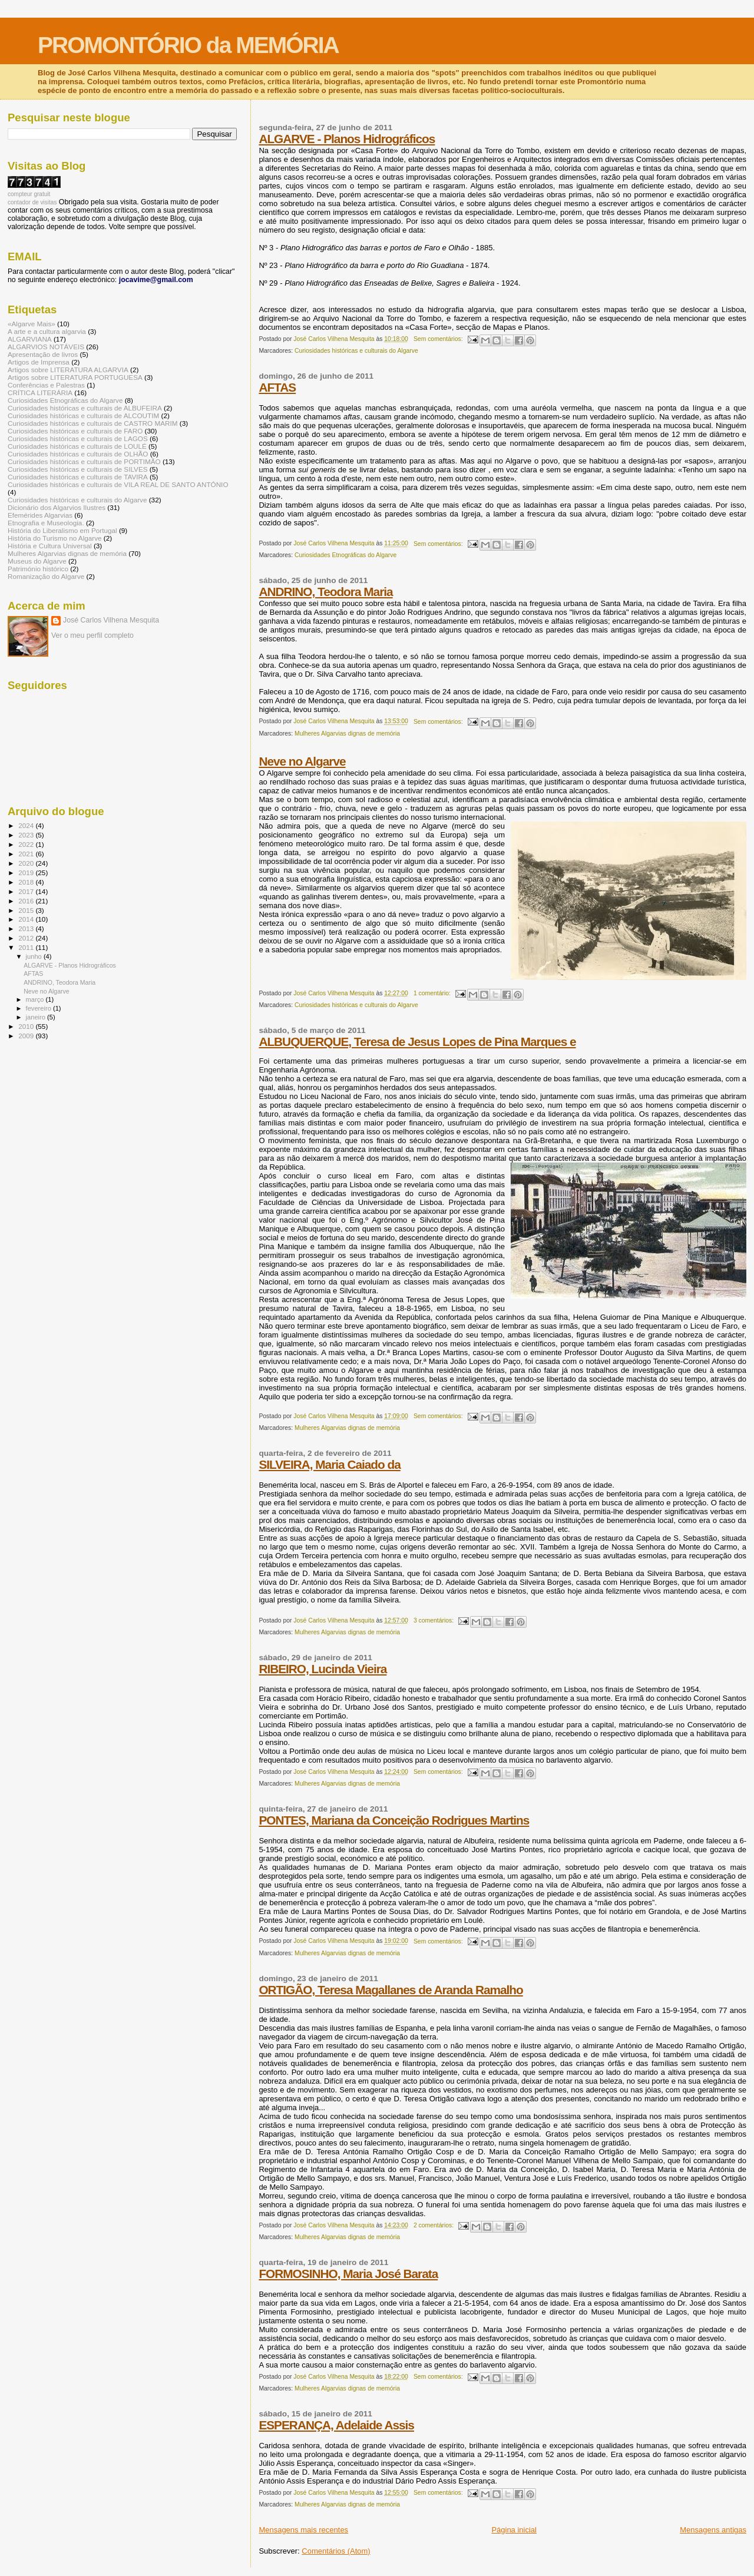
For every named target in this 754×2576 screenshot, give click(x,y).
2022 (26, 844)
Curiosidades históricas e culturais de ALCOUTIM (83, 415)
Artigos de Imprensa (39, 362)
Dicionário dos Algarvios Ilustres (56, 507)
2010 (26, 1026)
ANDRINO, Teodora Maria (325, 591)
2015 (26, 910)
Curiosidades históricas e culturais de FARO (75, 431)
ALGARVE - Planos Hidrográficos (347, 138)
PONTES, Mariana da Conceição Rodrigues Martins (394, 1820)
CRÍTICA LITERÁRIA (40, 392)
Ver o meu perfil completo (92, 635)
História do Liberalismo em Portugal (62, 530)
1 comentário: (433, 993)
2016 (26, 901)
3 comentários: (434, 1620)
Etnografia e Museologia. (46, 523)
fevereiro (39, 1008)
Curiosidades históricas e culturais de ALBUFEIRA (85, 408)
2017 (26, 891)
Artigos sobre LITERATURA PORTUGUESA (75, 377)
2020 (26, 863)
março (36, 999)
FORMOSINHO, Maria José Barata (348, 2273)
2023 (26, 835)
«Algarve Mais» (31, 323)
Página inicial (514, 2529)
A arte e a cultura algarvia (47, 331)
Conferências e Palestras (46, 385)
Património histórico (38, 568)
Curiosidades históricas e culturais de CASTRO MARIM (93, 423)
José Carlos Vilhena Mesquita (111, 620)
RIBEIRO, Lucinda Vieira (322, 1669)
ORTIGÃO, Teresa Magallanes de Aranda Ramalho (390, 1989)
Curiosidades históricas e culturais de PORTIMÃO (84, 461)
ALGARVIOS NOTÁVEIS (46, 346)
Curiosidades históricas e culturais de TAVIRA (78, 477)
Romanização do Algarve (46, 576)
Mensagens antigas (713, 2529)
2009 (26, 1035)
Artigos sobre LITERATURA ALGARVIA (68, 369)
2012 (26, 938)
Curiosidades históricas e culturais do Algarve (356, 350)
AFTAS (277, 387)
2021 (26, 853)
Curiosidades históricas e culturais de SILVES (78, 469)
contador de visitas (32, 202)
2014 (26, 919)
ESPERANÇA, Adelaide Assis (336, 2425)
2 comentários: (434, 2225)
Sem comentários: (439, 339)
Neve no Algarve (302, 761)
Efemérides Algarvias (40, 515)
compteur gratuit (29, 194)
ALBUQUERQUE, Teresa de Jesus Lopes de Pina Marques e (417, 1041)
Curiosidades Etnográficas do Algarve (345, 555)
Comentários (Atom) (336, 2551)
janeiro (37, 1017)
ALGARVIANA (30, 339)
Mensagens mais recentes (303, 2529)
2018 (26, 882)
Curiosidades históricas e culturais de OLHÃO (78, 454)
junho (35, 956)
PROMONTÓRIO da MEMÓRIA (188, 45)
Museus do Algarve (37, 561)
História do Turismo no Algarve (55, 538)
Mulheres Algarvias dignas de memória (347, 733)
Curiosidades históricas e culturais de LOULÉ (77, 446)
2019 (26, 872)
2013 (26, 928)
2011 (26, 947)
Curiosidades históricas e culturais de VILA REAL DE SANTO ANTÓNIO (118, 484)
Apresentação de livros (43, 354)
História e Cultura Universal (50, 545)
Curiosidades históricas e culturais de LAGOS (78, 438)
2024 (26, 825)
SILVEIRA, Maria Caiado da (329, 1464)
